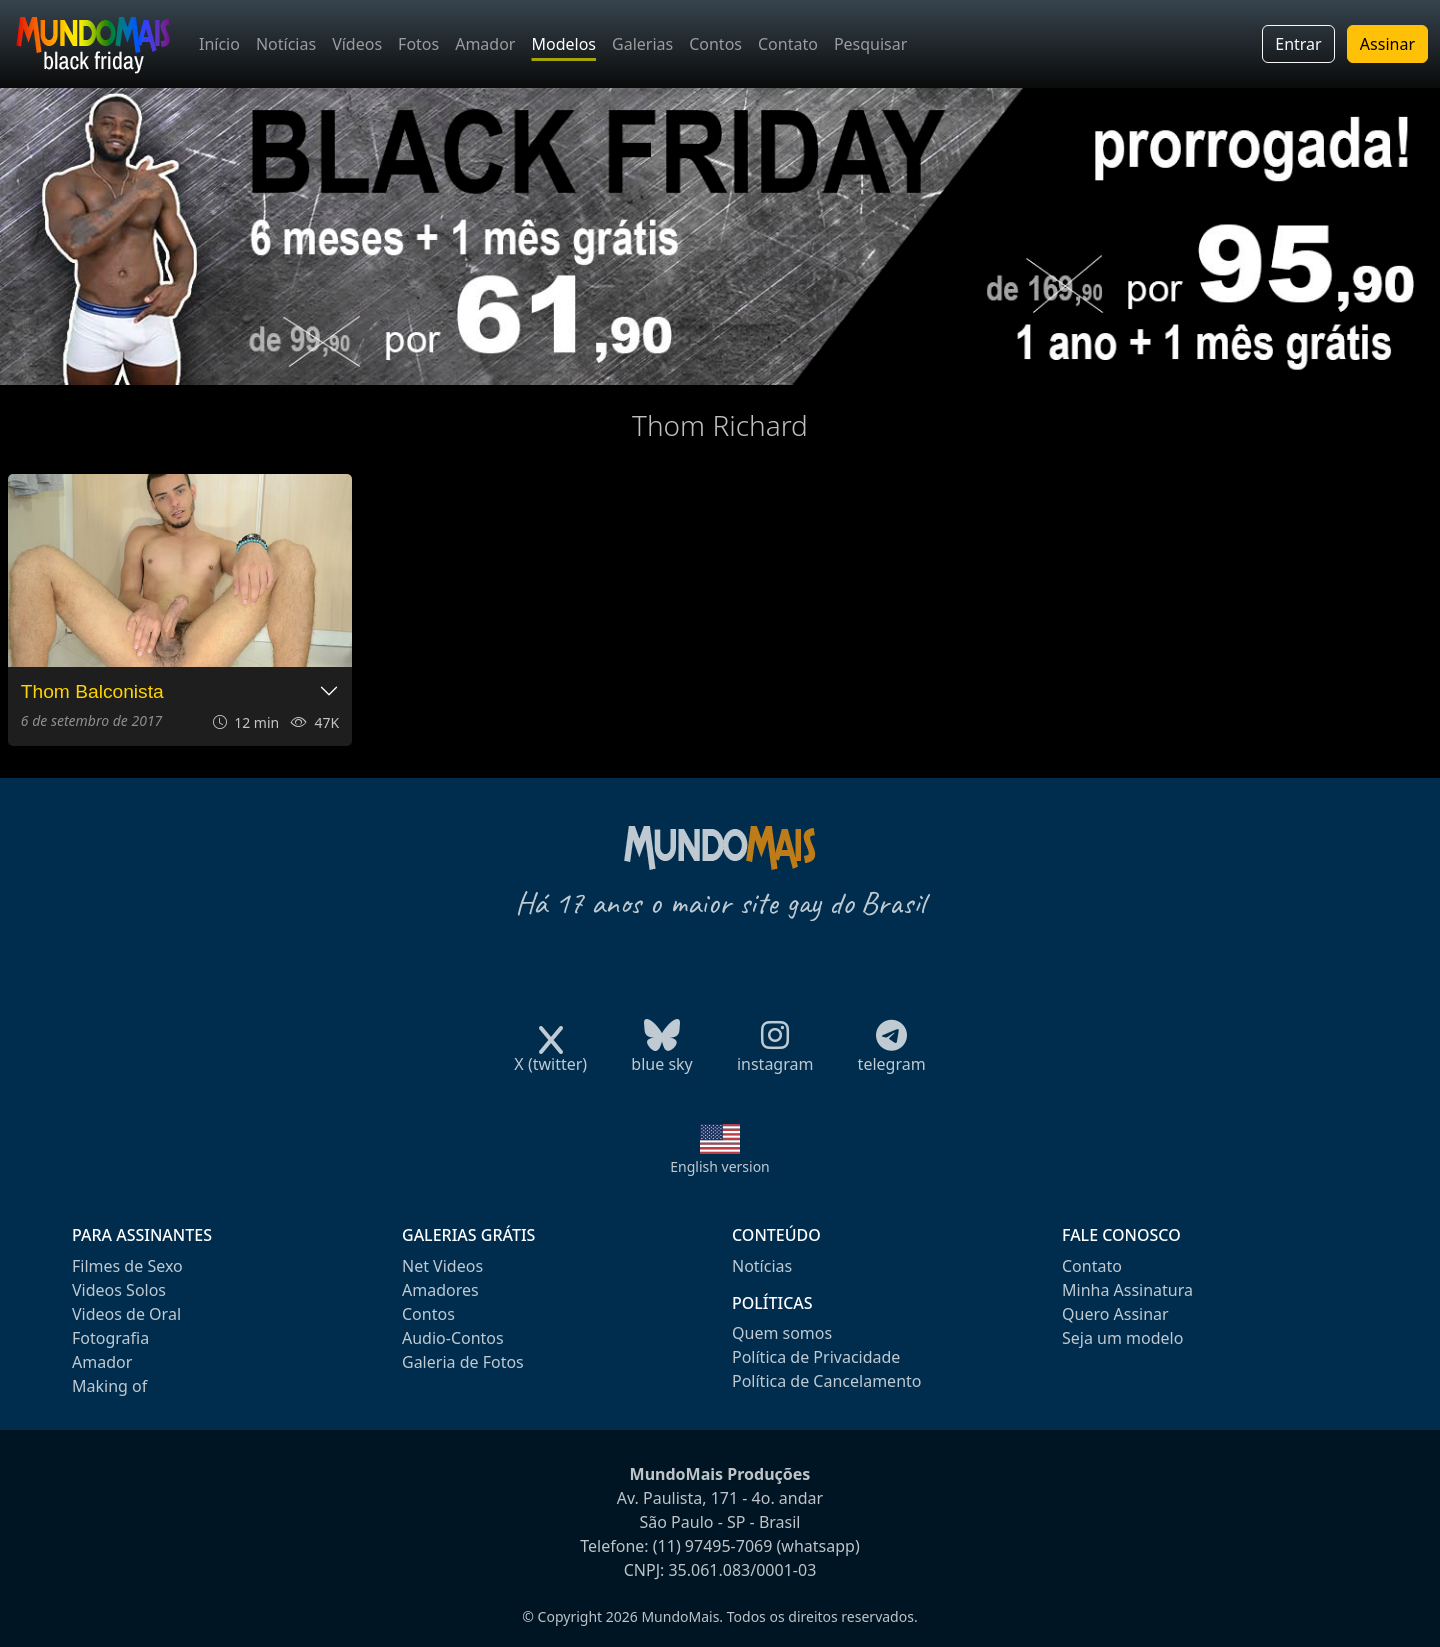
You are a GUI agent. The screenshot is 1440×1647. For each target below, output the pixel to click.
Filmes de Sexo (127, 1266)
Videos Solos (119, 1290)
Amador (485, 44)
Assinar (1387, 44)
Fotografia (110, 1338)
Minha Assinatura (1127, 1290)
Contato (788, 44)
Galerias (642, 44)
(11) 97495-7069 (713, 1546)
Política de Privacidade (816, 1357)
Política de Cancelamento (826, 1381)
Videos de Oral (126, 1314)
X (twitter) (550, 1057)
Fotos (418, 44)
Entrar (1298, 44)
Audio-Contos (453, 1338)
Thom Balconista (92, 691)
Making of (109, 1386)
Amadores (440, 1290)
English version (720, 1166)
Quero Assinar (1115, 1314)
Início (219, 44)
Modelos (563, 44)
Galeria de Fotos (463, 1362)
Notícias (286, 44)
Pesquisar (870, 44)
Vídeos (357, 44)
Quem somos (782, 1333)
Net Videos (442, 1266)
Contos (715, 44)
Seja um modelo (1122, 1338)
